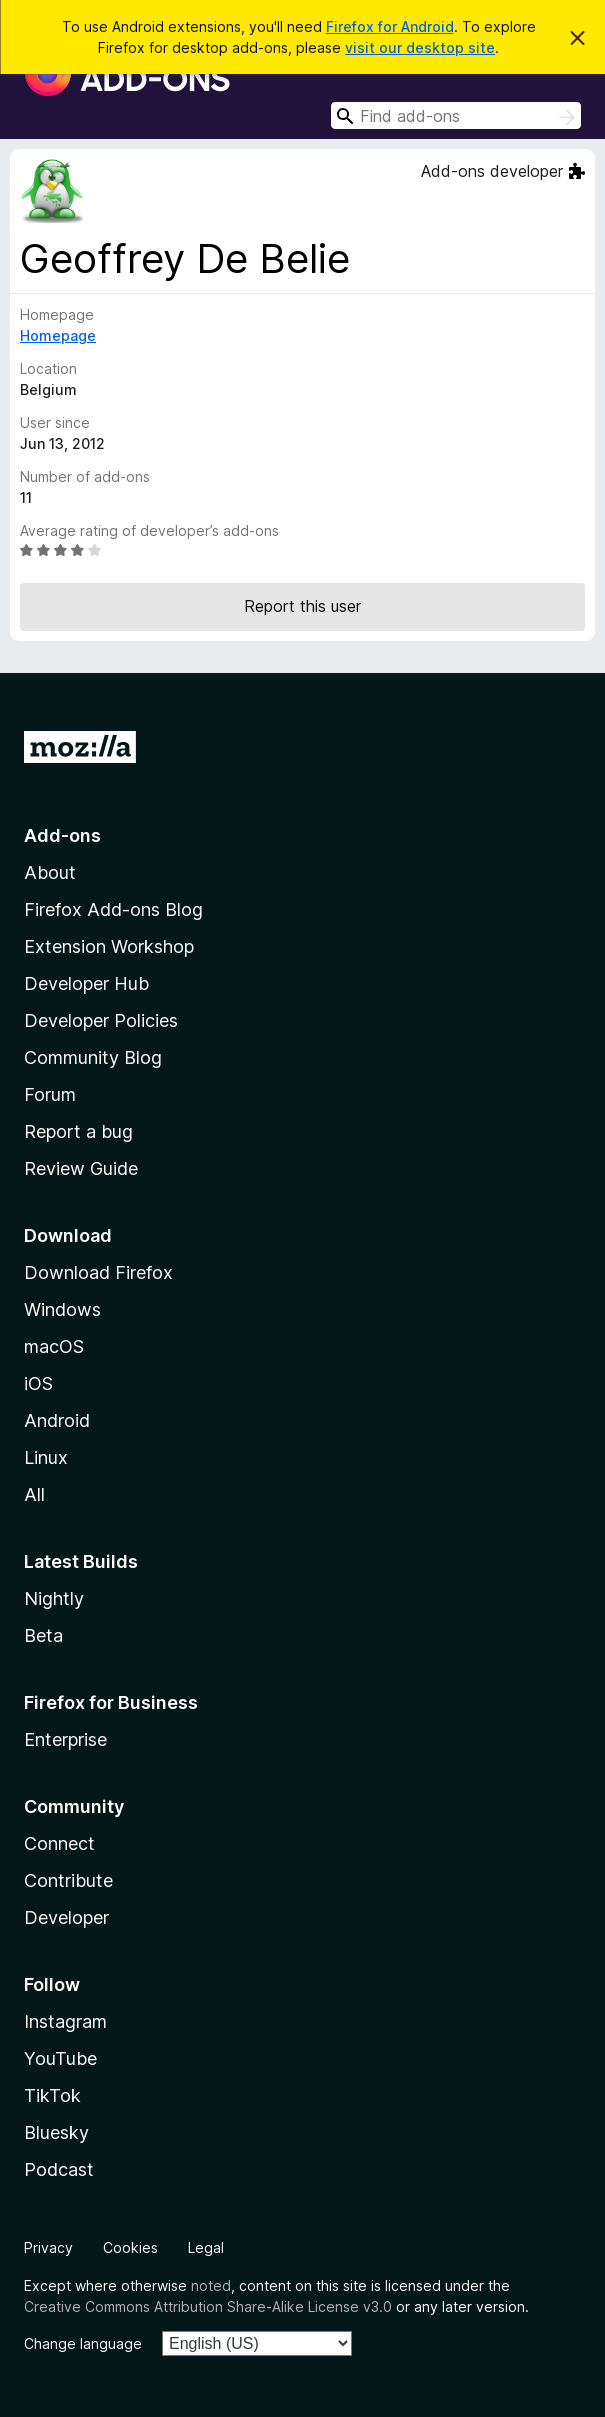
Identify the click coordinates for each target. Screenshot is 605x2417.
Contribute (68, 1880)
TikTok (52, 2095)
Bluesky (56, 2132)
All (34, 1494)
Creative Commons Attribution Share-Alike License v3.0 (208, 2306)
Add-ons (62, 835)
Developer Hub (86, 983)
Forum (50, 1094)
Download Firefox (98, 1272)
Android (57, 1420)
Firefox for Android (390, 26)
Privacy (48, 2247)
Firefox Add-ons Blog (113, 909)
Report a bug (78, 1131)
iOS (38, 1383)
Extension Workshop (109, 946)
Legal (206, 2247)
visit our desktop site (420, 47)
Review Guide (81, 1168)
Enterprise (65, 1739)
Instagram (65, 2021)
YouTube (60, 2058)
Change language (83, 2343)
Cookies (130, 2247)
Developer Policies (101, 1020)
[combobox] (456, 115)
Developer (66, 1917)
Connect (59, 1843)
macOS (54, 1346)
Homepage (58, 335)
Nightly (54, 1598)
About (50, 872)
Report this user (302, 606)
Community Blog (93, 1057)
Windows (62, 1309)
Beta (43, 1635)
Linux (46, 1457)
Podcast (59, 2169)
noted (211, 2285)
